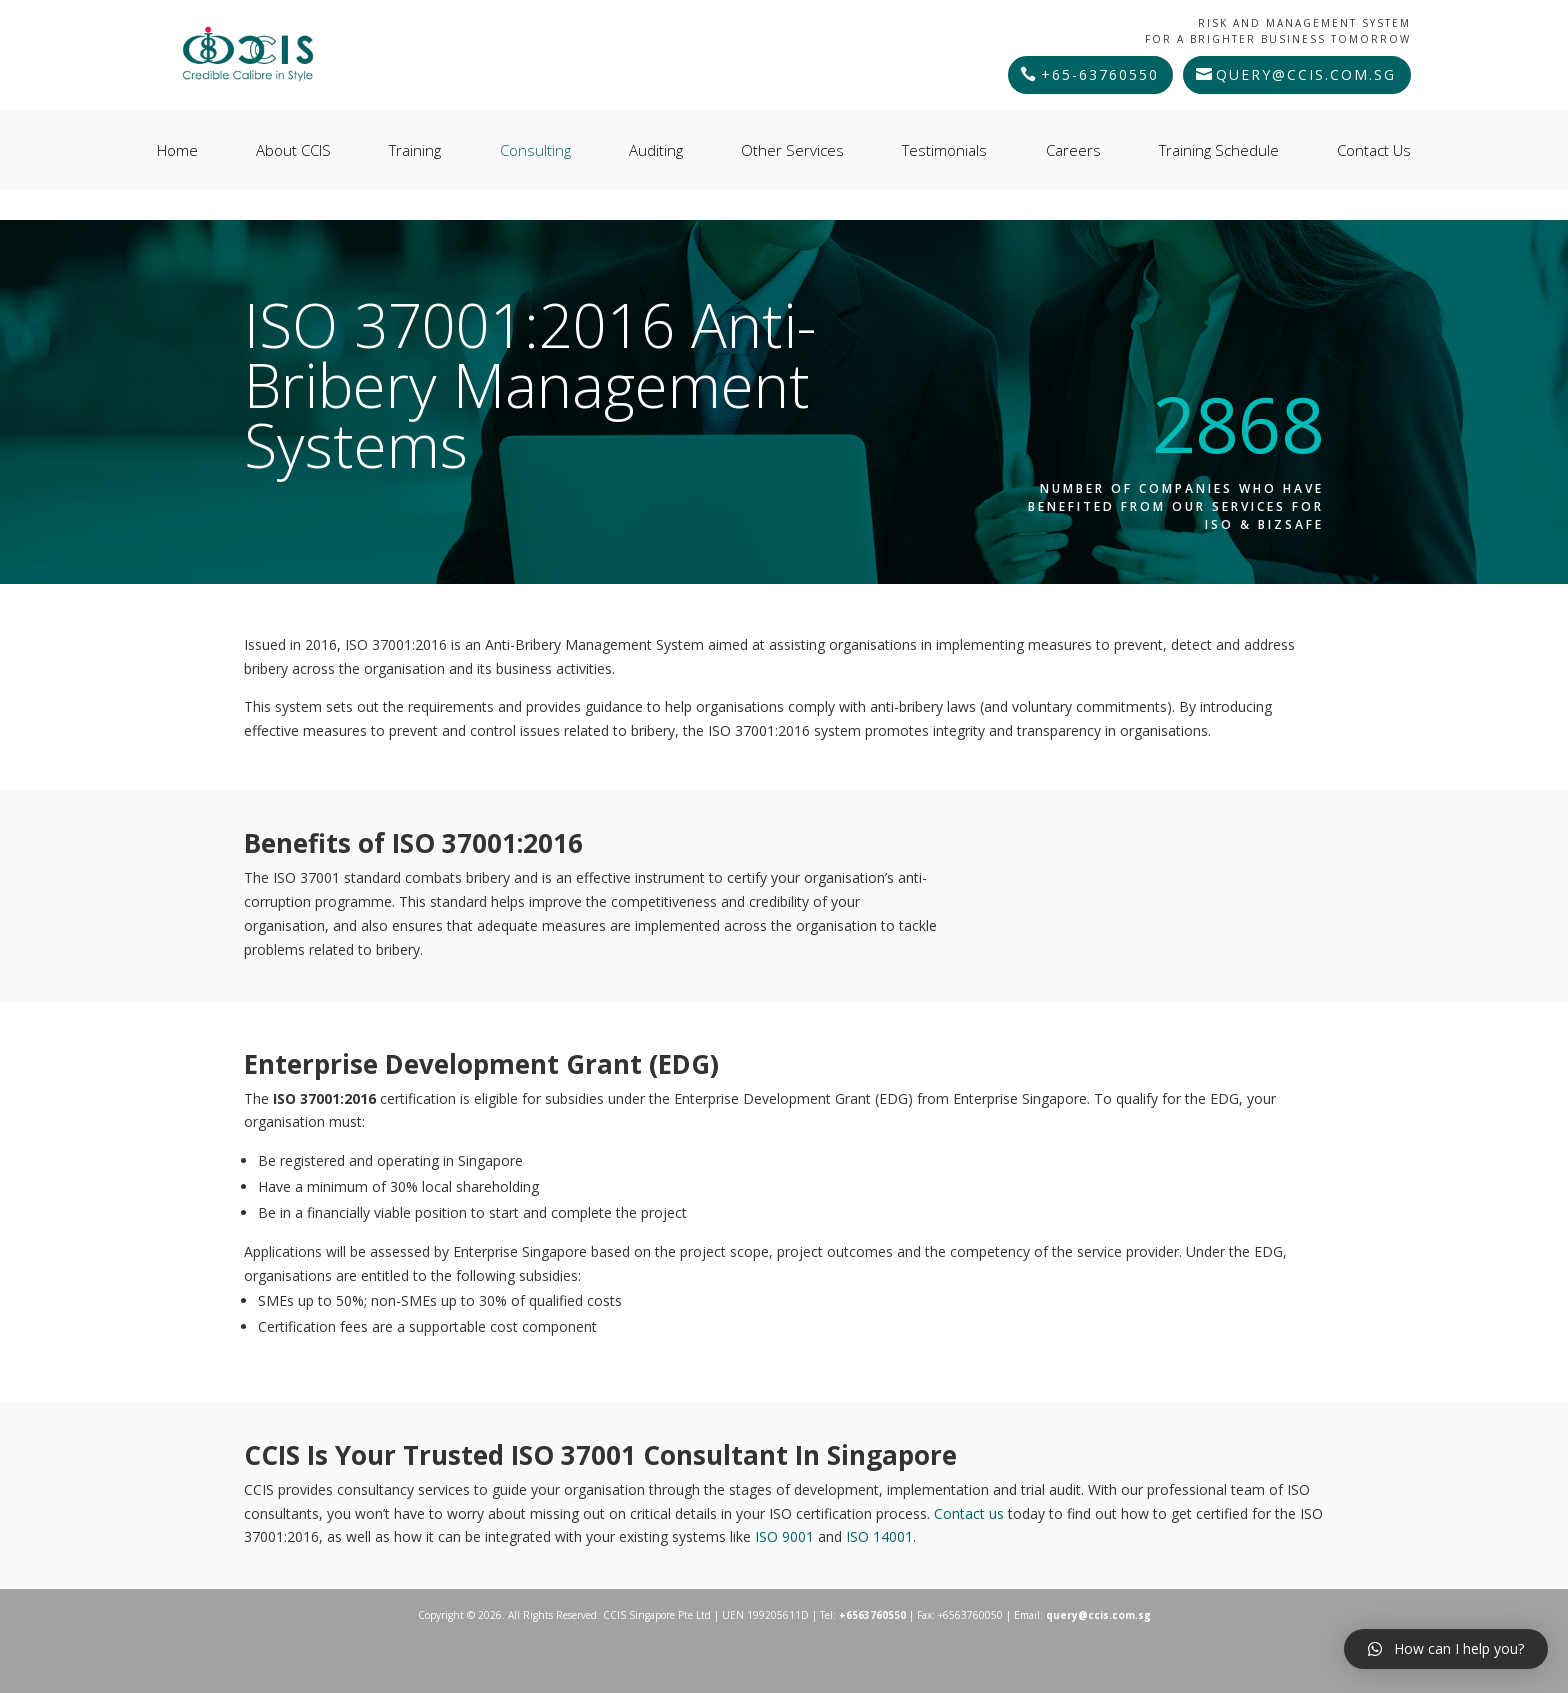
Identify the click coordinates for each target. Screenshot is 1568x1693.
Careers (1073, 150)
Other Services (792, 150)
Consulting (535, 150)
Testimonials (944, 150)
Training (415, 150)
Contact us (971, 1513)
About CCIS (293, 150)
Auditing (656, 150)
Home (177, 150)
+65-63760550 (1100, 74)
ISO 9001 (786, 1536)
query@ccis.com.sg (1306, 74)
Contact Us (1374, 150)
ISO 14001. (881, 1536)
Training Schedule (1219, 150)
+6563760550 (872, 1615)
